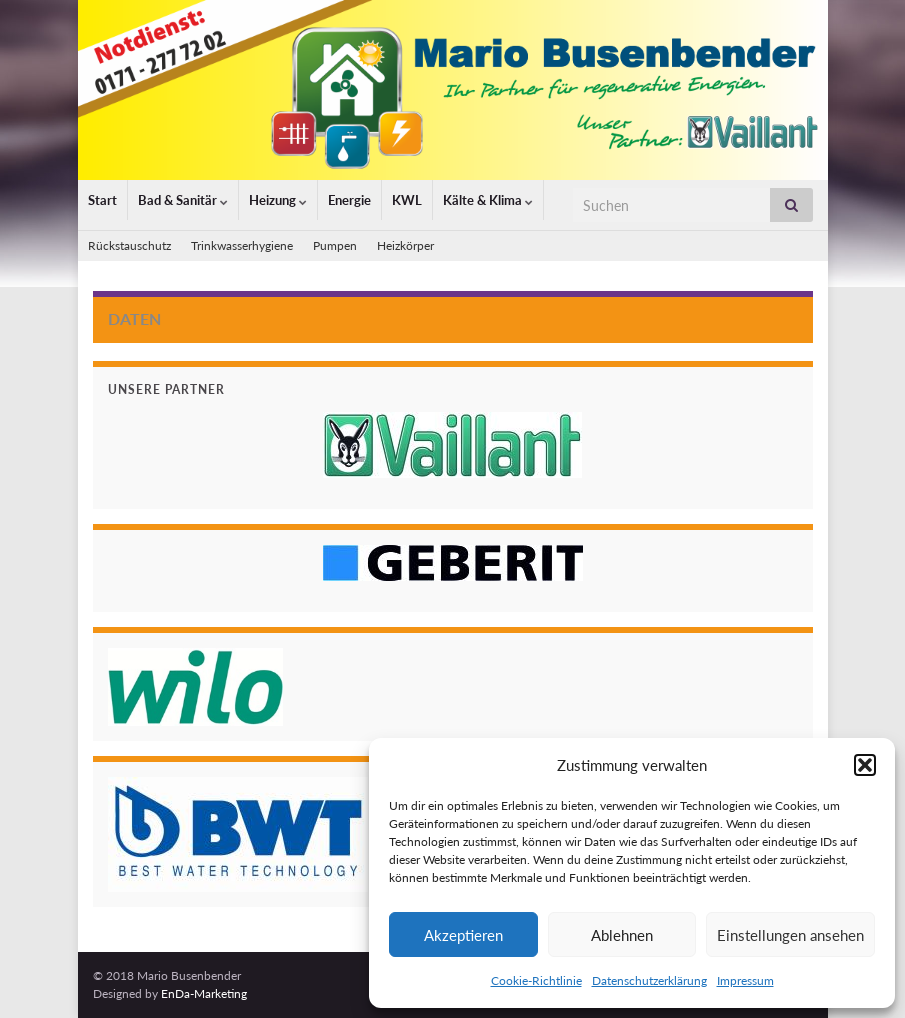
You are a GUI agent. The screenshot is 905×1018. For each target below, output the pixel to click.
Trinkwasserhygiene (242, 245)
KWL (407, 200)
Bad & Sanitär (183, 200)
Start (102, 200)
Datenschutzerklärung (649, 980)
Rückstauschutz (129, 245)
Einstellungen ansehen (790, 935)
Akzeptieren (463, 935)
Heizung (278, 200)
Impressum (745, 980)
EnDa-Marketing (204, 993)
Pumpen (335, 245)
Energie (349, 200)
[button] (865, 765)
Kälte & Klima (488, 200)
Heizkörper (405, 245)
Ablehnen (622, 935)
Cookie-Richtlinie (536, 980)
